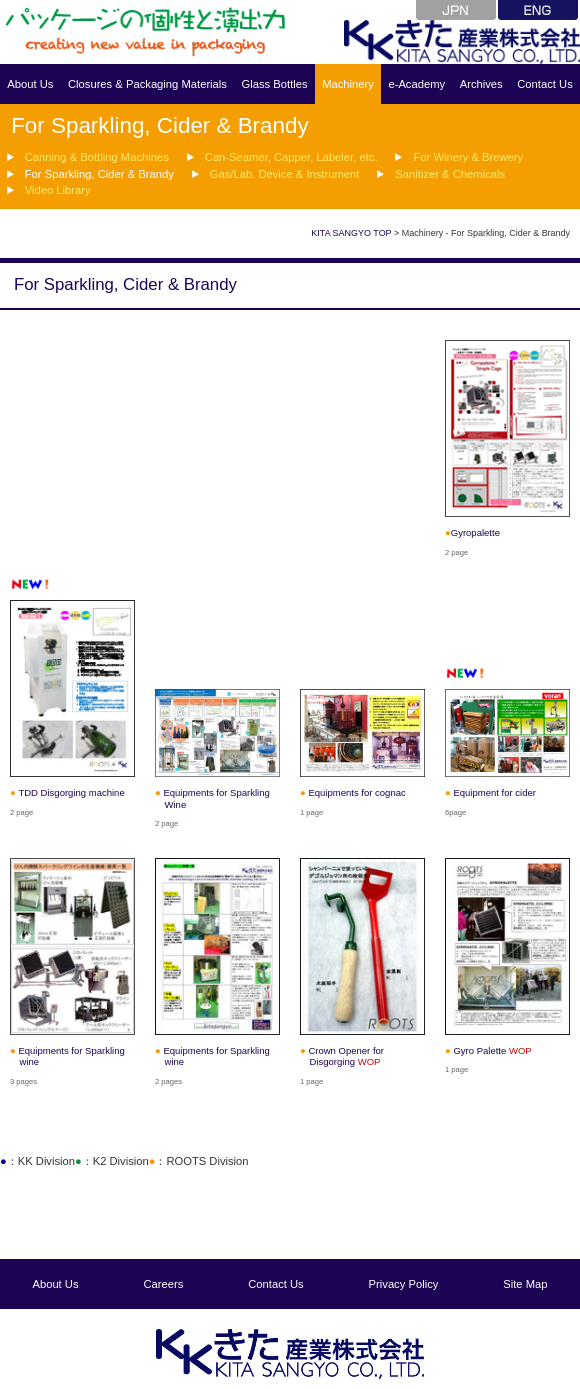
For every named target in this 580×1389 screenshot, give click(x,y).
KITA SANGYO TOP (351, 233)
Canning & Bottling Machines (97, 157)
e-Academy (416, 84)
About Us (30, 84)
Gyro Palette (492, 1050)
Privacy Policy (404, 1284)
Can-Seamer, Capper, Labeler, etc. (290, 157)
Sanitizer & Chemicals (449, 173)
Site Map (525, 1284)
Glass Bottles (274, 84)
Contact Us (544, 84)
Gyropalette (475, 532)
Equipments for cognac (356, 792)
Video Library (58, 190)
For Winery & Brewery (467, 157)
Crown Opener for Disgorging (346, 1056)
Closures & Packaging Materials (147, 84)
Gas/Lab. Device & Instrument (283, 173)
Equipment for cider (494, 792)
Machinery (348, 84)
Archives (481, 84)
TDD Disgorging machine (71, 792)
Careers (164, 1284)
